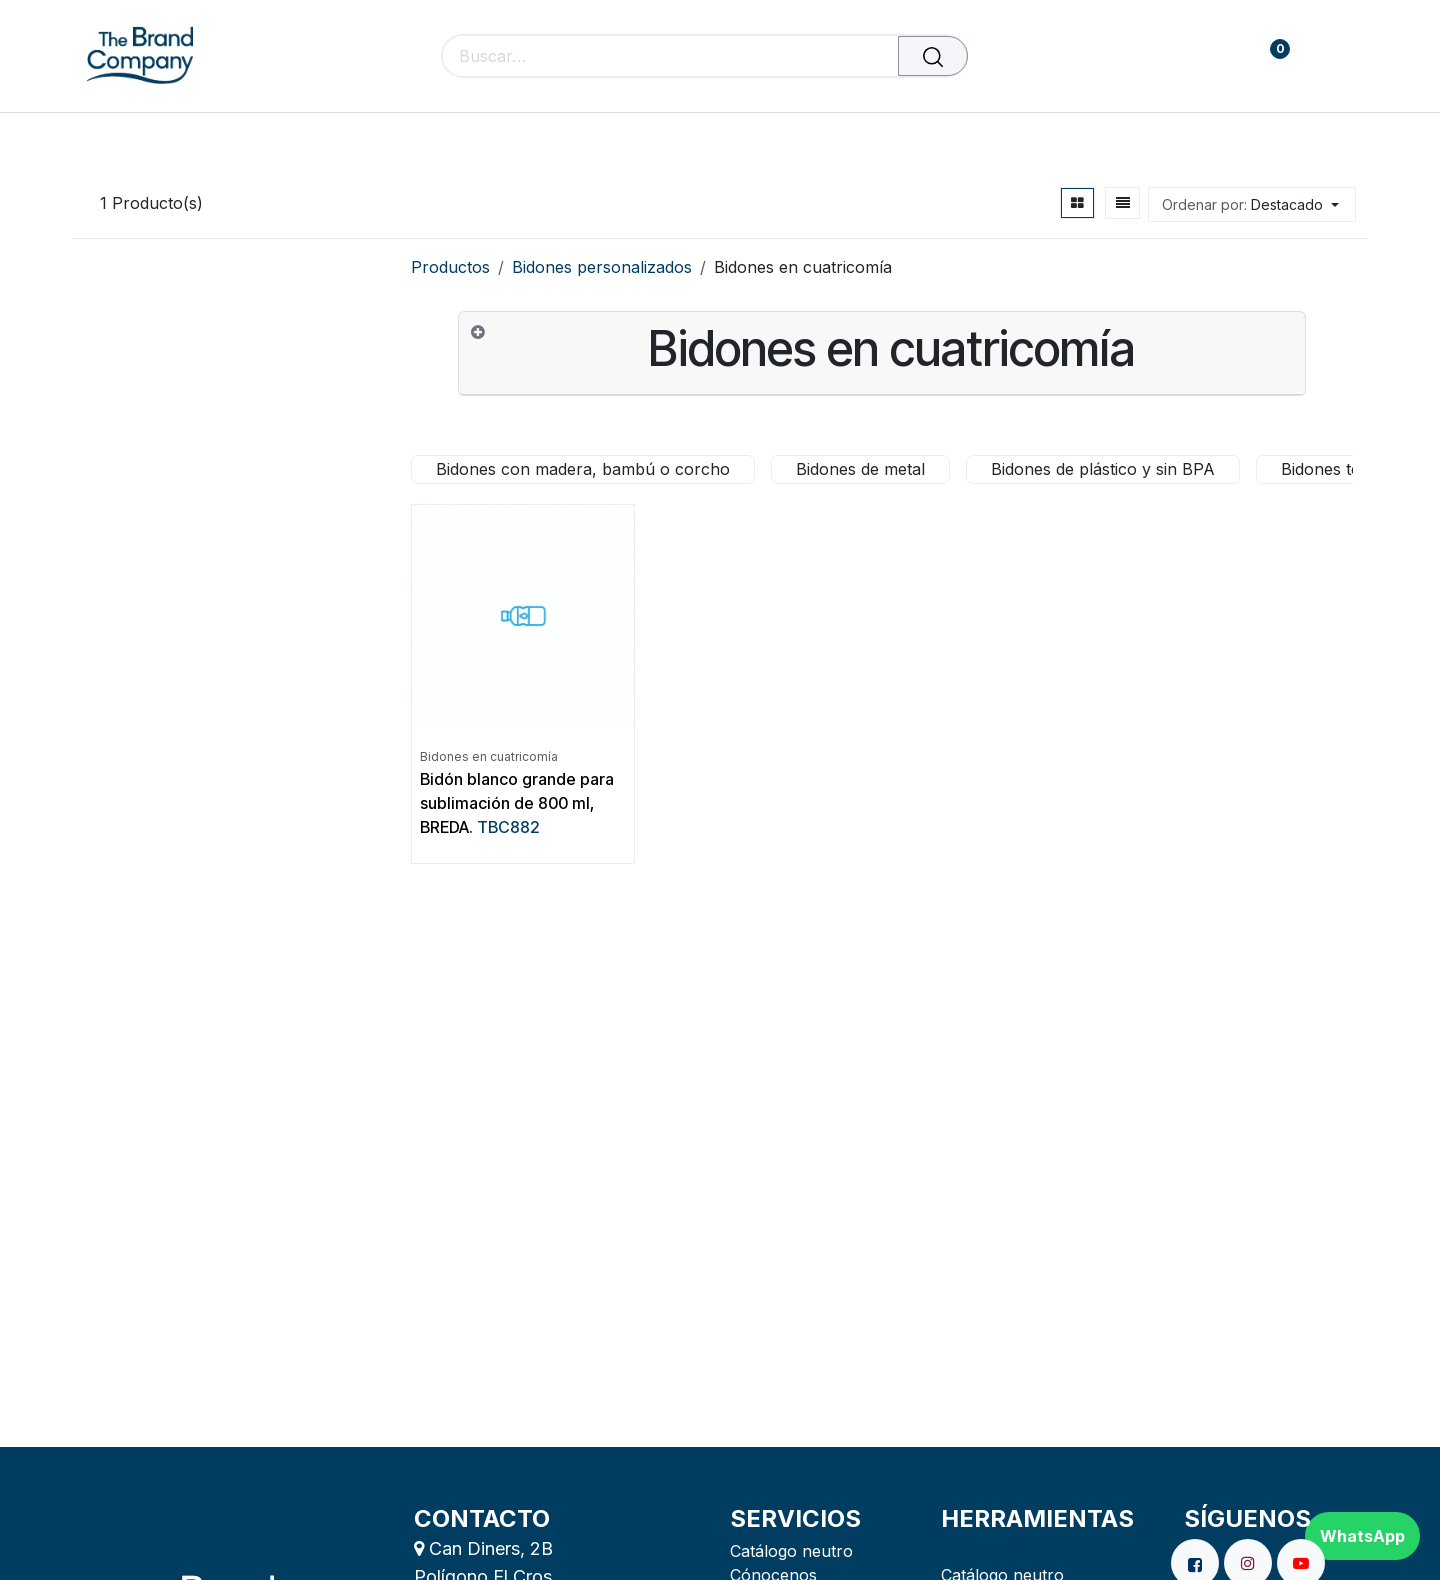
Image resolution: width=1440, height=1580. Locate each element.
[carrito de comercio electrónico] (1209, 56)
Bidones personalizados (602, 267)
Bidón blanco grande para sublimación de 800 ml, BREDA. (517, 803)
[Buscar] (933, 56)
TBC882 (508, 827)
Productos (450, 267)
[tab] (882, 353)
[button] (1252, 204)
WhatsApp (1362, 1536)
